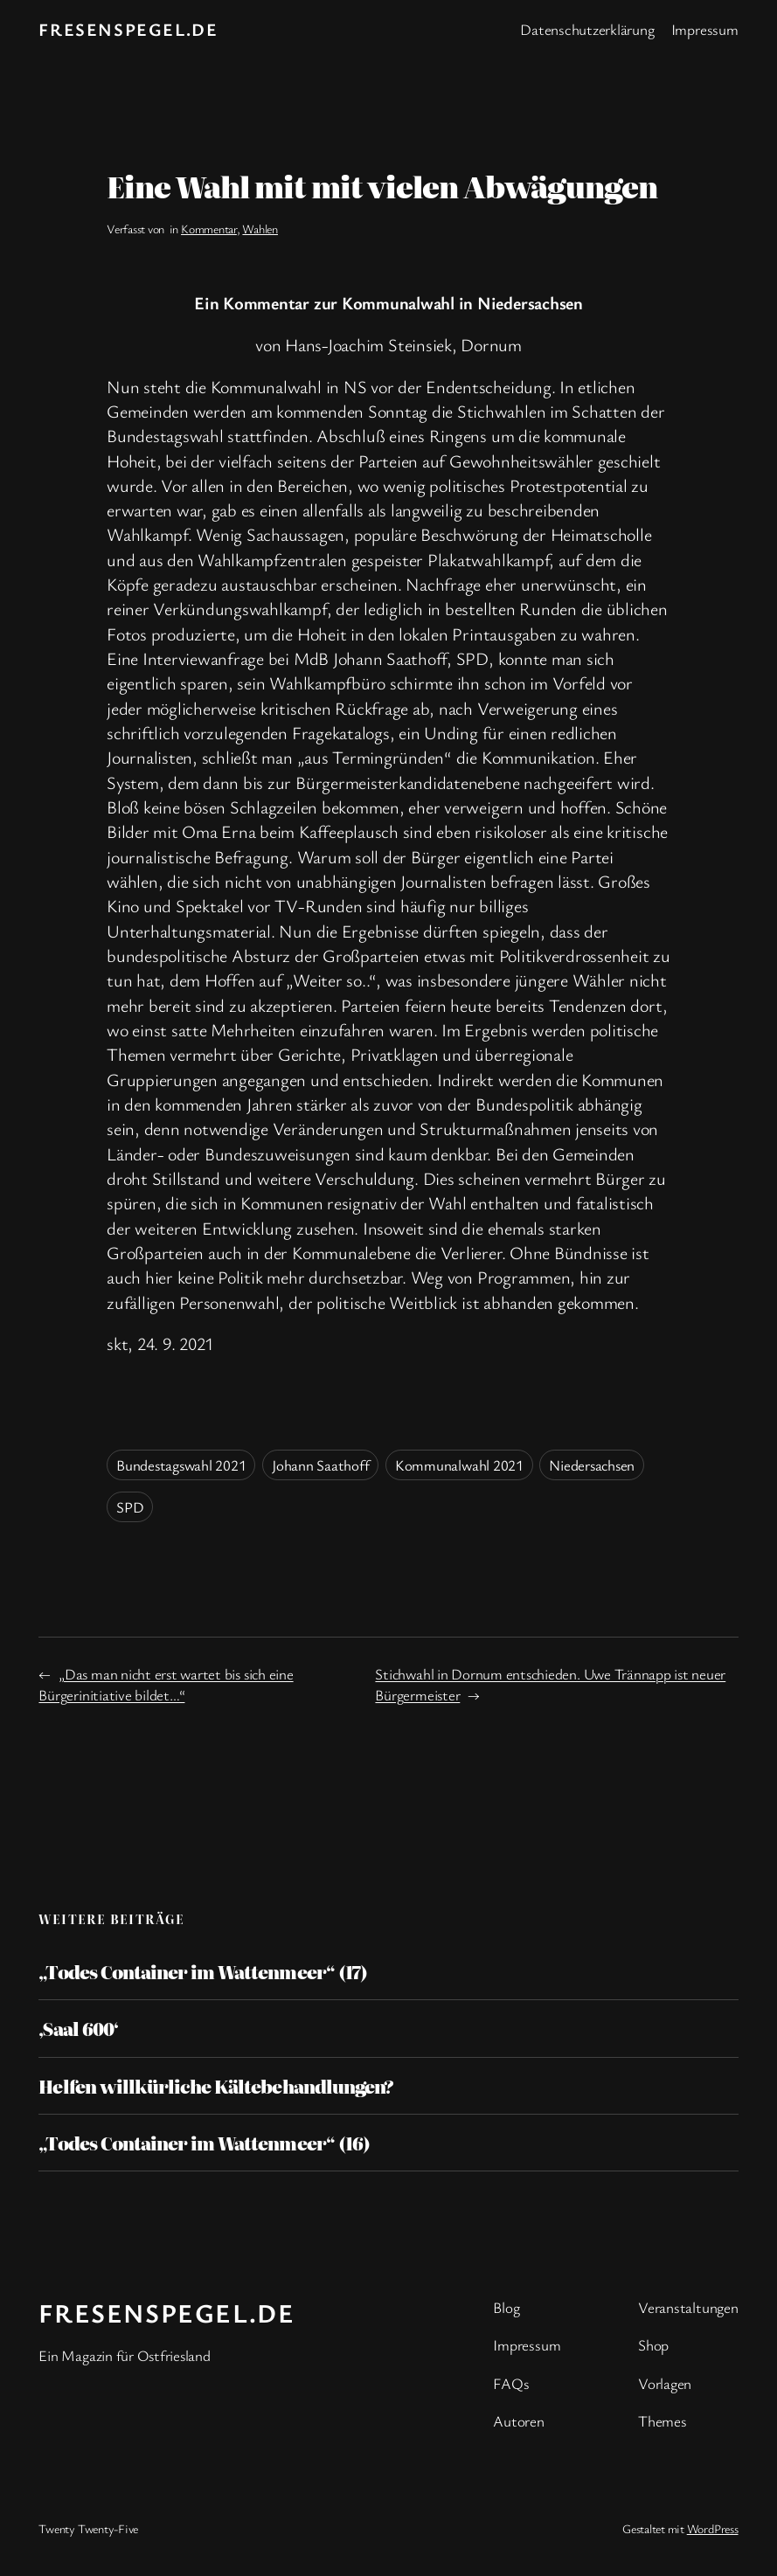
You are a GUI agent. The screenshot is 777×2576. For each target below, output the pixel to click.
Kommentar (209, 228)
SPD (129, 1507)
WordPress (713, 2528)
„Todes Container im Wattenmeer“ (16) (203, 2142)
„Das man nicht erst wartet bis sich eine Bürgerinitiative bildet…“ (165, 1684)
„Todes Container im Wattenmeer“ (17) (202, 1971)
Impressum (705, 29)
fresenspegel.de (128, 29)
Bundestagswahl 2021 (181, 1465)
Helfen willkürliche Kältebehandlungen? (215, 2085)
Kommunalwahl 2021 (459, 1465)
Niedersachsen (592, 1465)
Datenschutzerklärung (587, 29)
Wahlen (260, 228)
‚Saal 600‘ (77, 2028)
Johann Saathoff (320, 1465)
